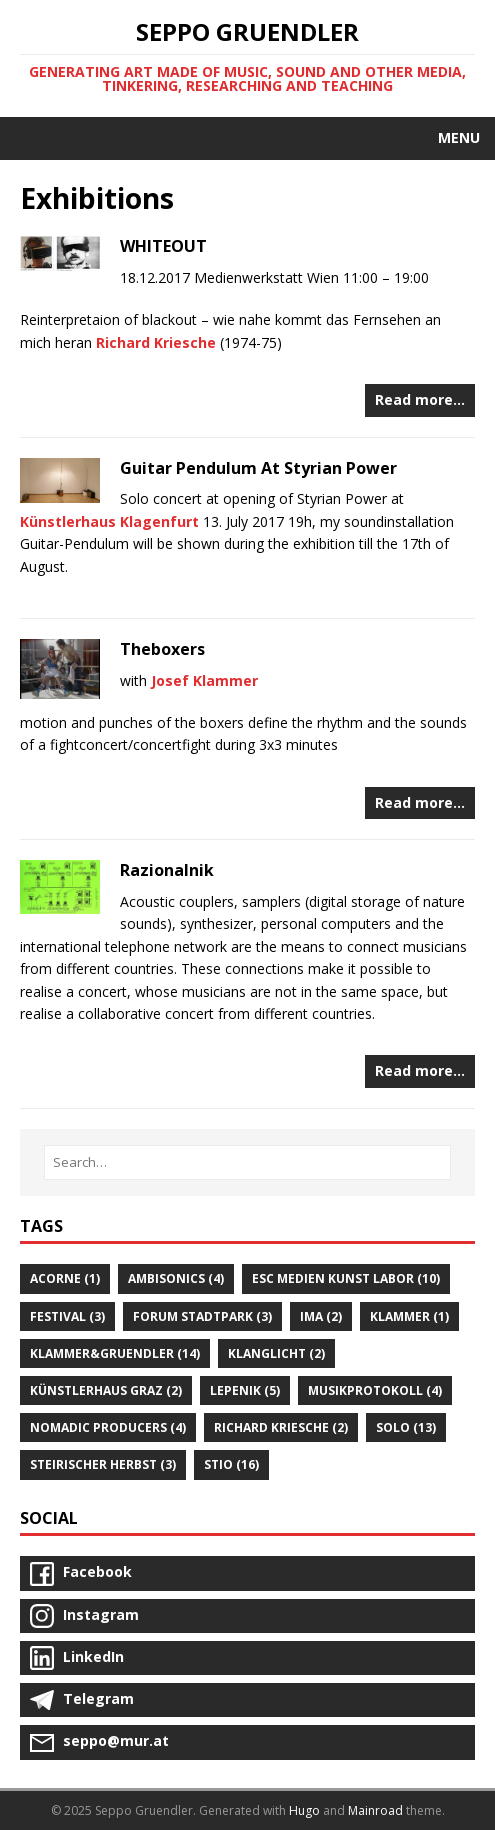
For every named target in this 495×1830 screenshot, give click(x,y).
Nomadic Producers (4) (108, 1427)
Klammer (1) (409, 1316)
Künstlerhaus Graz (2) (106, 1390)
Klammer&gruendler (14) (115, 1353)
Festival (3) (67, 1316)
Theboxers (162, 649)
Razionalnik (167, 870)
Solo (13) (406, 1427)
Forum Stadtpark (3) (202, 1316)
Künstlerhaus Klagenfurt (109, 521)
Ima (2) (321, 1316)
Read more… (420, 399)
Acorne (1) (65, 1278)
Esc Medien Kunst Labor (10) (346, 1278)
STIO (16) (231, 1464)
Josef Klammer (204, 680)
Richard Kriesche (156, 342)
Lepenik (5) (245, 1390)
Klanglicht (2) (276, 1353)
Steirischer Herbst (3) (103, 1464)
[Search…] (247, 1162)
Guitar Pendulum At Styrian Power (258, 468)
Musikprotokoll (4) (375, 1390)
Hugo (304, 1810)
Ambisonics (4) (176, 1278)
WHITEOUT (163, 246)
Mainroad (375, 1810)
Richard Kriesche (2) (281, 1427)
